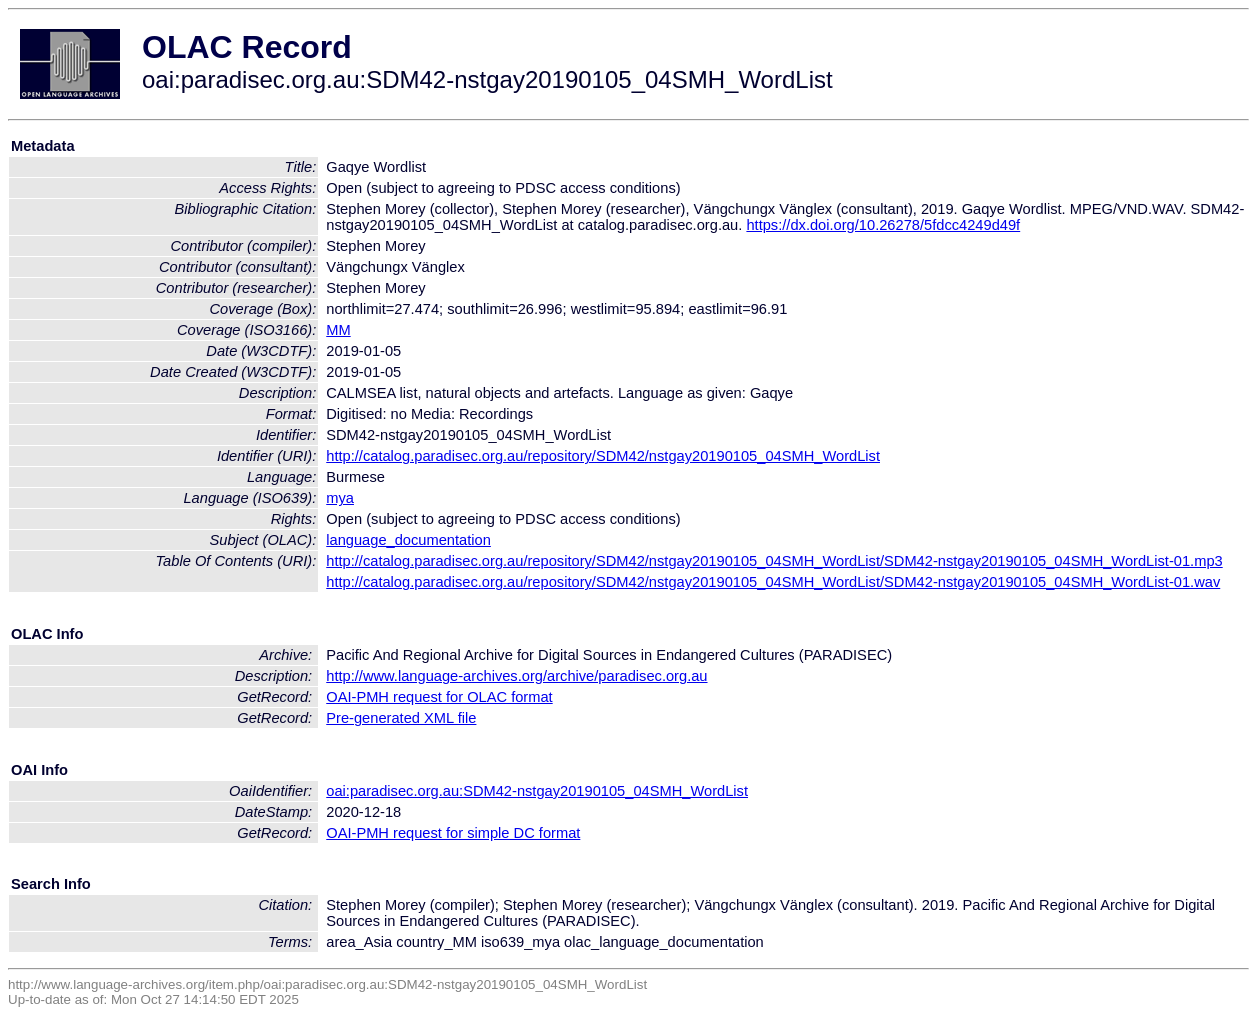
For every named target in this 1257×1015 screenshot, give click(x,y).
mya (340, 498)
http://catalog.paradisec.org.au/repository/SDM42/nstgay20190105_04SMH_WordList (603, 456)
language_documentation (408, 540)
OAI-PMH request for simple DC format (453, 833)
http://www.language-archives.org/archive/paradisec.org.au (516, 676)
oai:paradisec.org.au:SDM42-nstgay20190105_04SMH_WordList (537, 791)
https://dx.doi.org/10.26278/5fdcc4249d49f (883, 225)
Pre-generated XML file (401, 718)
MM (338, 330)
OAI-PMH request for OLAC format (439, 697)
